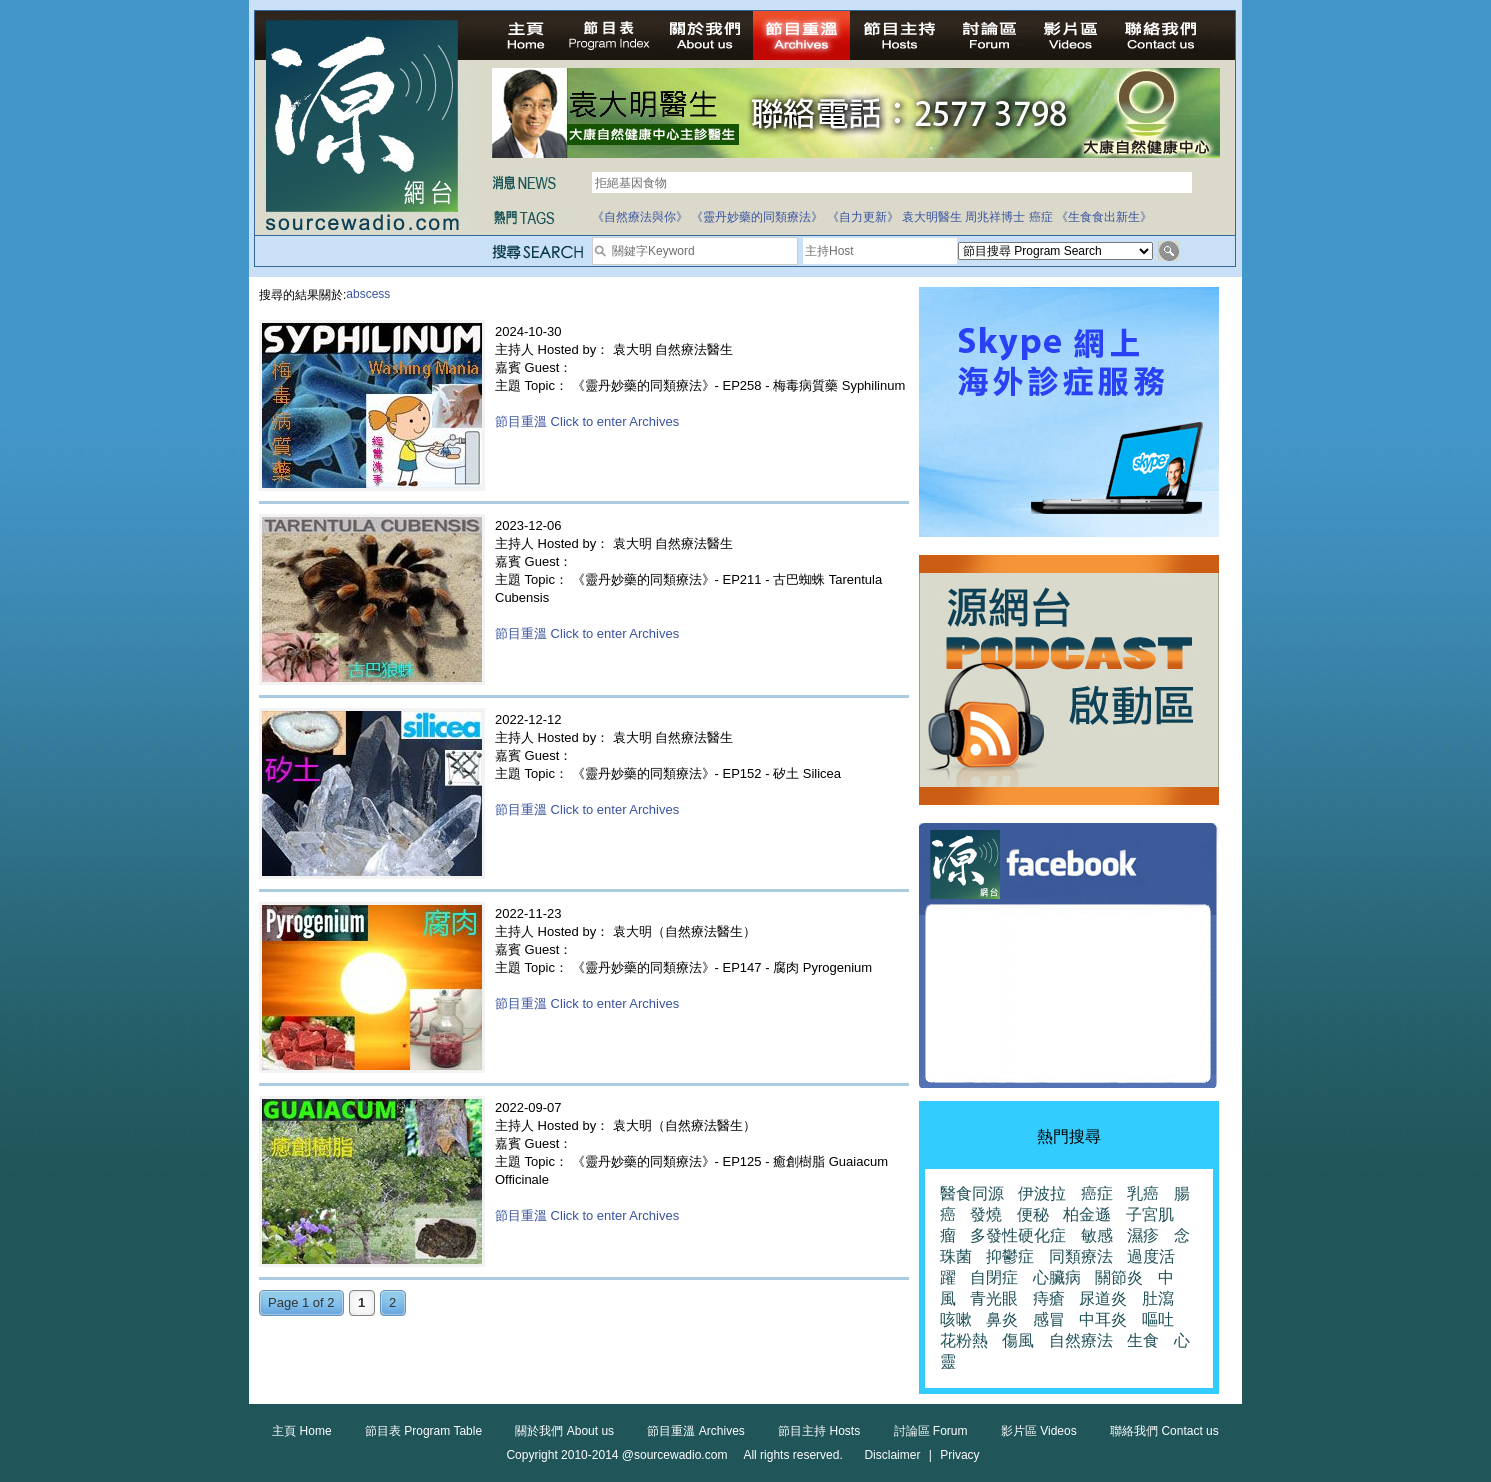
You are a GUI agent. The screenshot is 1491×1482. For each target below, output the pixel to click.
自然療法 (1081, 1340)
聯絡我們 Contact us (1164, 1431)
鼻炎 (1002, 1319)
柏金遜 (1087, 1214)
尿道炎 (1103, 1298)
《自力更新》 (863, 217)
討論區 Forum (931, 1431)
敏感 (1097, 1235)
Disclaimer (892, 1455)
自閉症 (994, 1277)
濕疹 (1143, 1235)
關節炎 (1119, 1277)
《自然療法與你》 (640, 217)
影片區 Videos (1039, 1431)
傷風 (1018, 1340)
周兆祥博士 (995, 217)
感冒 (1049, 1319)
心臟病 (1057, 1277)
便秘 (1033, 1214)
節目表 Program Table (423, 1431)
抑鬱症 (1010, 1256)
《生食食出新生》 (1104, 217)
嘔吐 (1158, 1319)
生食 (1143, 1340)
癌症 (1041, 217)
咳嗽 (956, 1319)
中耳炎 (1103, 1319)
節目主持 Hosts (819, 1431)
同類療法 (1081, 1256)
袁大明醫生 (932, 217)
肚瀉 (1158, 1298)
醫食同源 (972, 1193)
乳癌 (1143, 1193)
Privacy (959, 1455)
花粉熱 (964, 1340)
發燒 (986, 1214)
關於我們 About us (564, 1431)
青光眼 (994, 1298)
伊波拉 (1042, 1193)
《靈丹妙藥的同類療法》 (757, 217)
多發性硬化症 (1018, 1235)
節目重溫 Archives (695, 1431)
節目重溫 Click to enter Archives (587, 421)
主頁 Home (301, 1431)
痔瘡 (1049, 1298)
